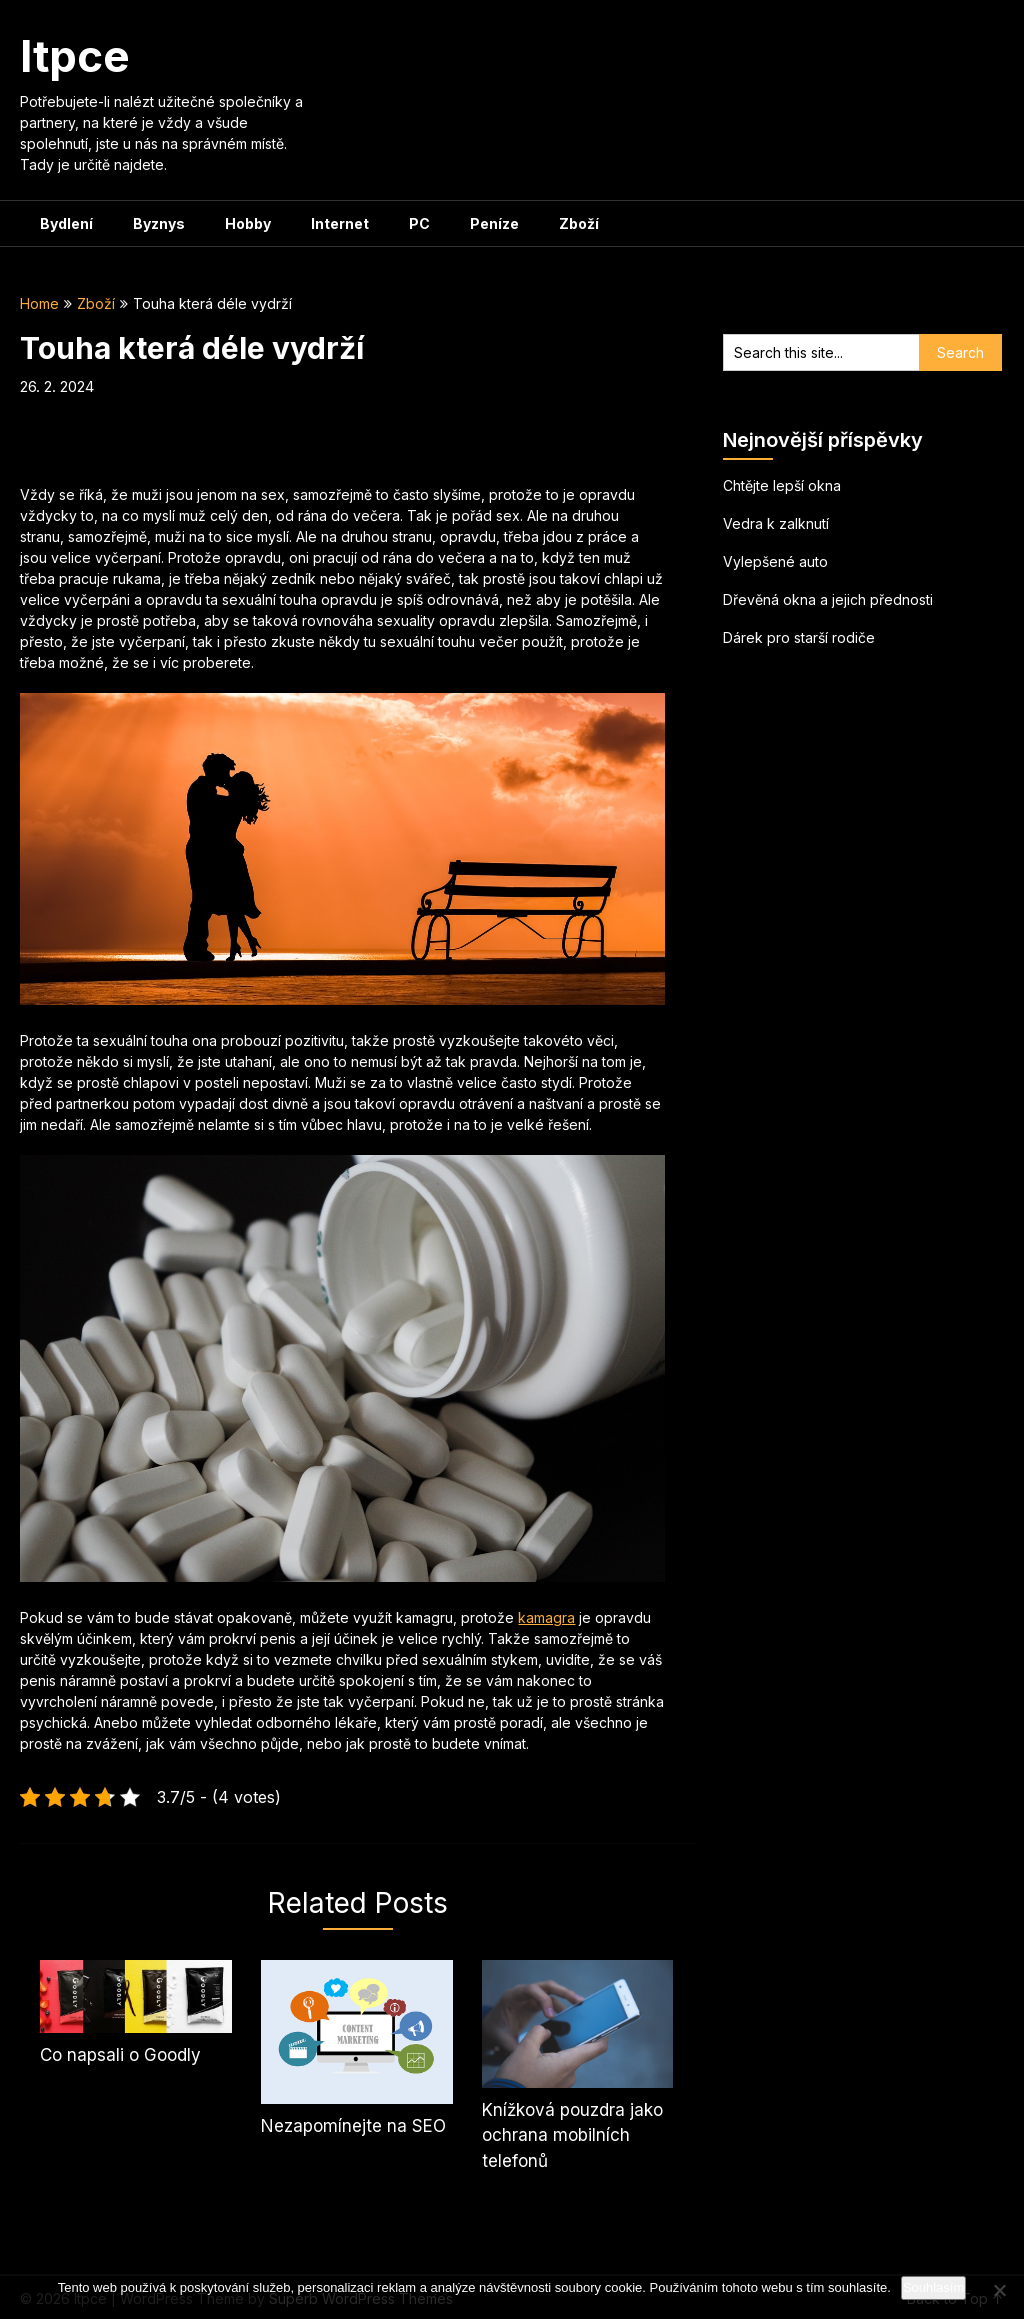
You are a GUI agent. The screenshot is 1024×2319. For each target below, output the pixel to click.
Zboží (579, 223)
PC (419, 223)
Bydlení (66, 223)
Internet (340, 223)
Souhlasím (933, 2287)
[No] (999, 2290)
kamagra (546, 1617)
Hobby (248, 223)
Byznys (159, 223)
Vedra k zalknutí (776, 523)
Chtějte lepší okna (782, 485)
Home (39, 303)
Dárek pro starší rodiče (799, 637)
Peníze (494, 223)
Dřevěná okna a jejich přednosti (828, 599)
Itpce (75, 56)
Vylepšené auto (775, 561)
